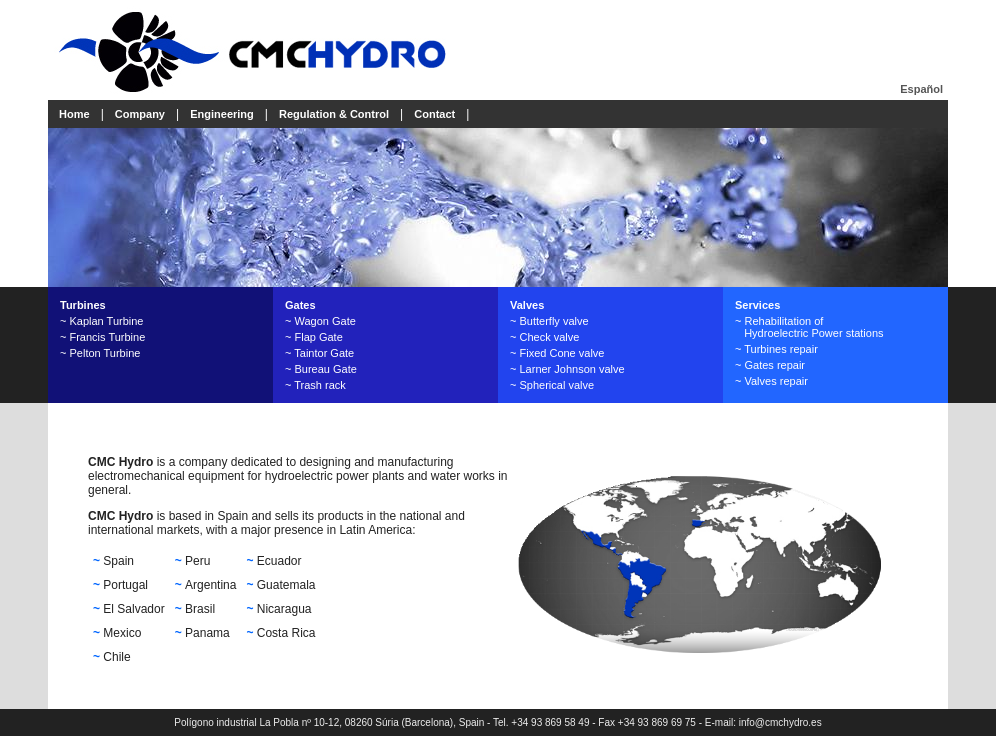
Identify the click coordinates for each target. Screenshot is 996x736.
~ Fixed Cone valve (557, 353)
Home (74, 114)
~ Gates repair (770, 365)
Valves (527, 305)
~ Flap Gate (314, 337)
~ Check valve (544, 337)
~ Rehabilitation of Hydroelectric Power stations (809, 327)
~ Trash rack (315, 385)
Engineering (222, 114)
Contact (434, 114)
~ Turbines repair (776, 349)
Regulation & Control (334, 114)
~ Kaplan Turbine (101, 321)
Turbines (83, 305)
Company (140, 114)
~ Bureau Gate (321, 369)
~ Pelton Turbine (100, 353)
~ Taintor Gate (319, 353)
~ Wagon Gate (320, 321)
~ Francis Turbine (102, 337)
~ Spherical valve (552, 385)
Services (757, 305)
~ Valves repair (771, 381)
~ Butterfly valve (549, 321)
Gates (300, 305)
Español (921, 89)
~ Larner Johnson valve (567, 369)
